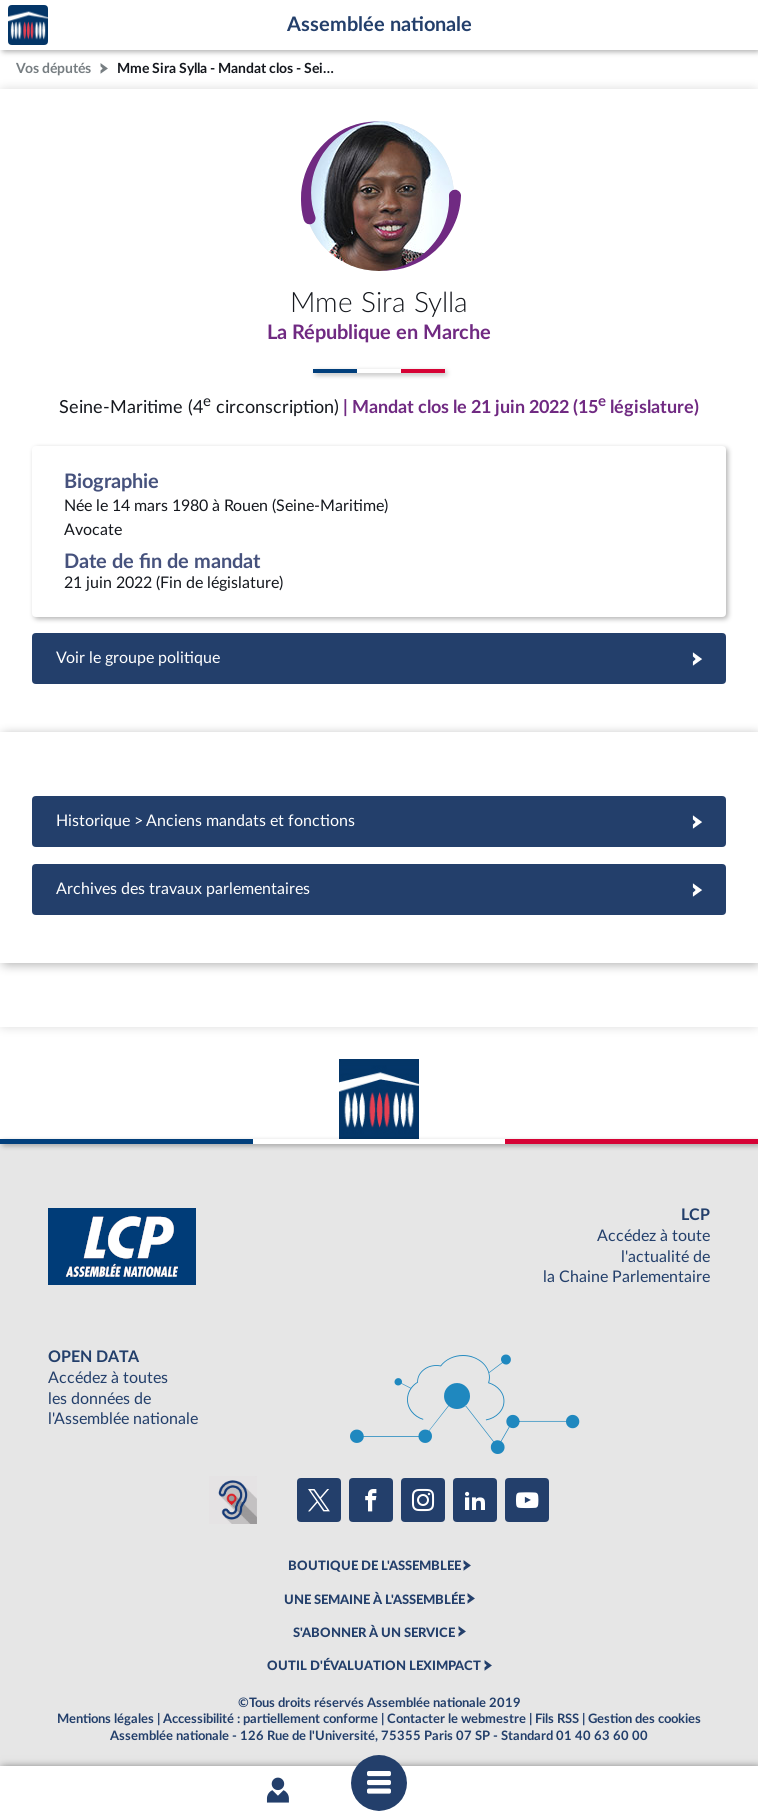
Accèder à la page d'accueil (28, 25)
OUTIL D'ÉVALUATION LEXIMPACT (374, 1666)
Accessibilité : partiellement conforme (270, 1719)
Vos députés (53, 68)
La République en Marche (379, 333)
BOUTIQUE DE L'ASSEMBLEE (374, 1566)
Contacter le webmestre (456, 1719)
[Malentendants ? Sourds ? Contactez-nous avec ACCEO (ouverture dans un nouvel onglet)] (233, 1500)
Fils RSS (557, 1719)
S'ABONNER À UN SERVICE (374, 1633)
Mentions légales (105, 1719)
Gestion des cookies (644, 1719)
